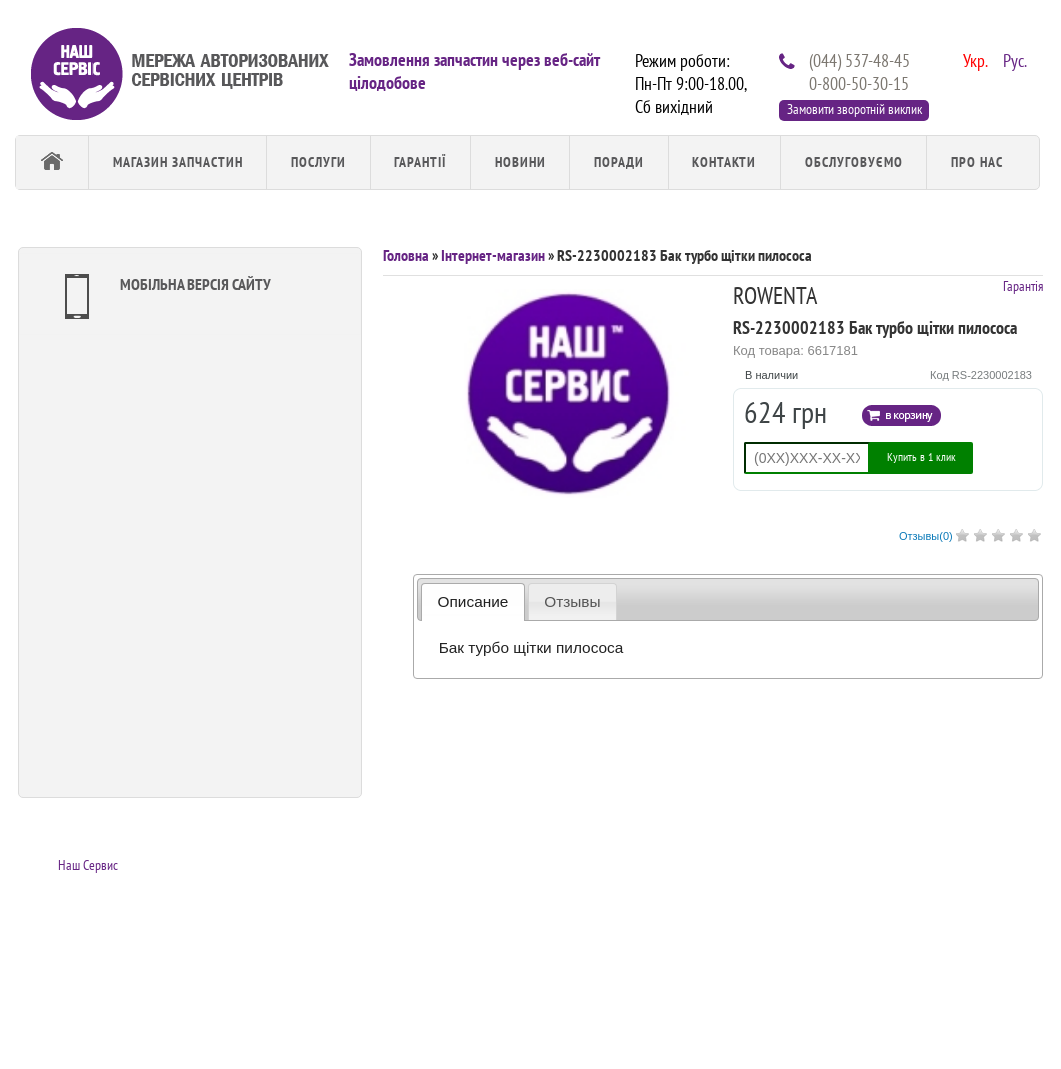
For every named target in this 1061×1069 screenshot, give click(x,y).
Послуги (318, 162)
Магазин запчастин (178, 162)
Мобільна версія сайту (163, 296)
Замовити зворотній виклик (854, 109)
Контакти (724, 162)
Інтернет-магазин (493, 255)
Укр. (973, 59)
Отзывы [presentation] (572, 601)
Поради (619, 162)
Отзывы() (926, 536)
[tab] (473, 601)
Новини (520, 162)
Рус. (1013, 59)
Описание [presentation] (473, 601)
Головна (406, 255)
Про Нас (977, 162)
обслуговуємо (854, 162)
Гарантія (1023, 286)
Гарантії (420, 162)
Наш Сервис (88, 865)
